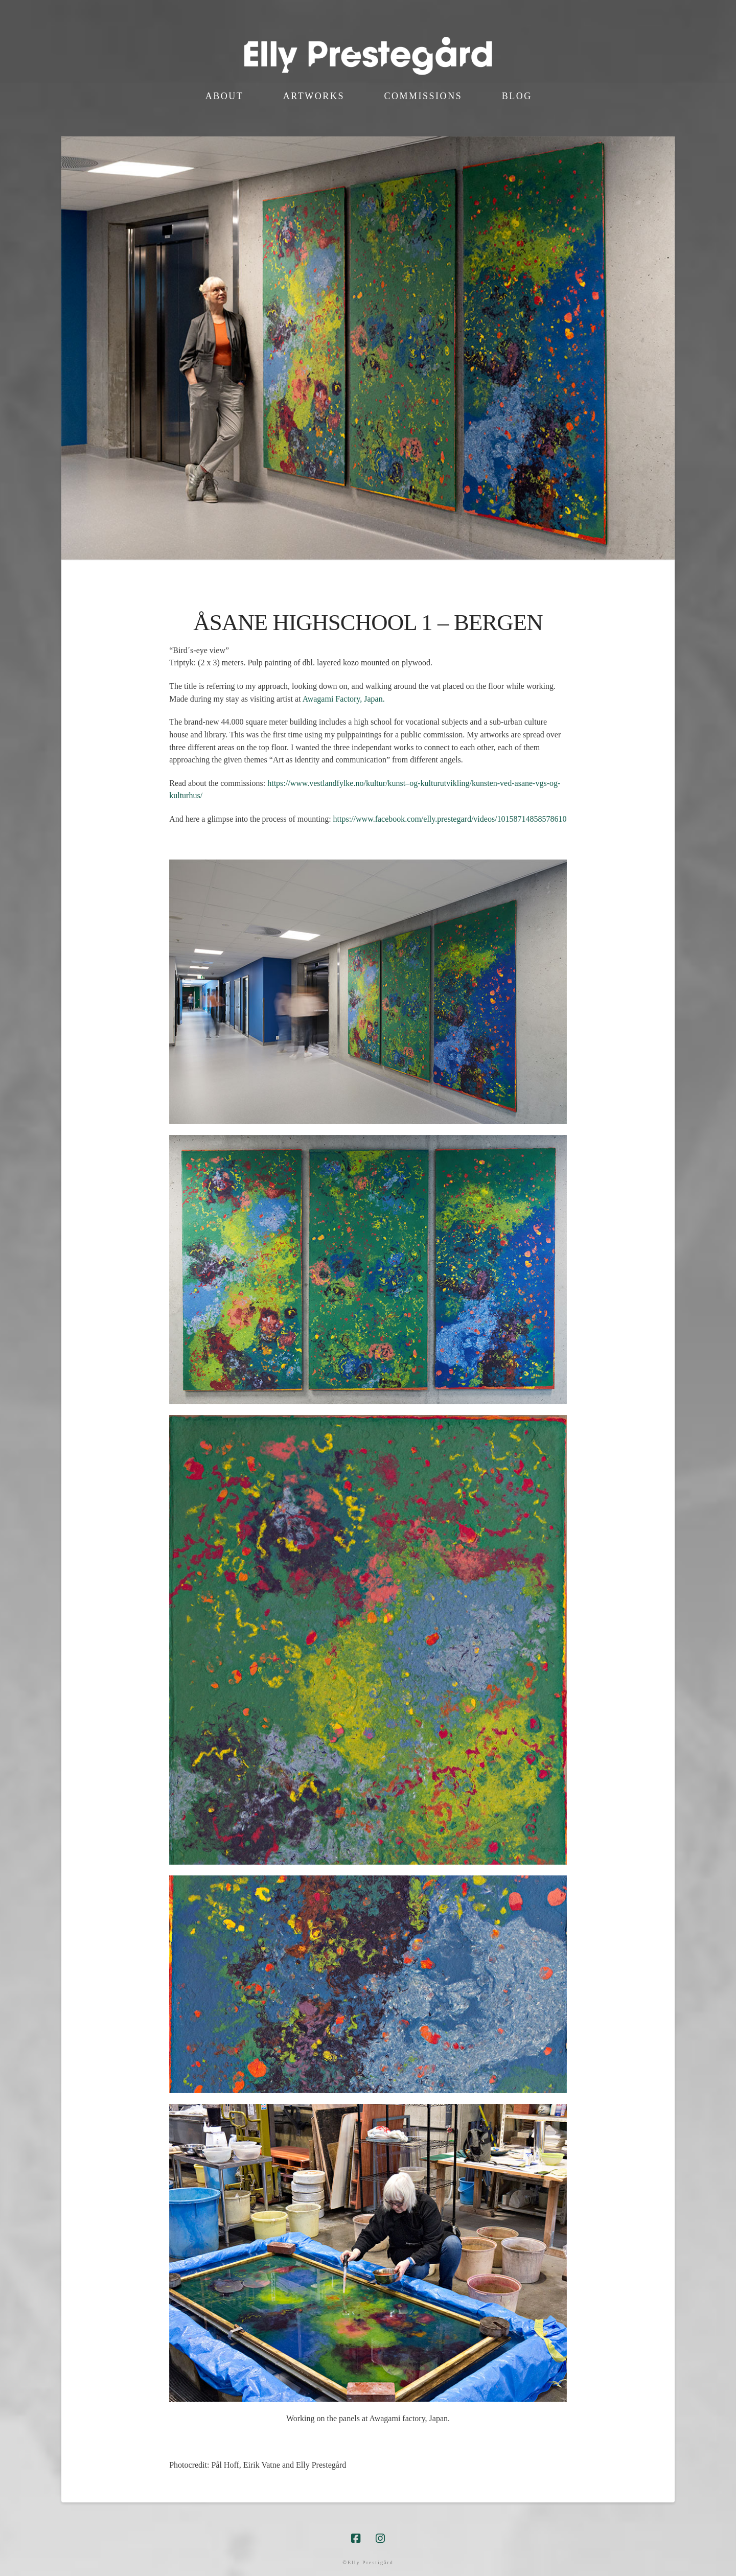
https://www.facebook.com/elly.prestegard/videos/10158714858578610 (450, 819)
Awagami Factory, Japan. (345, 698)
